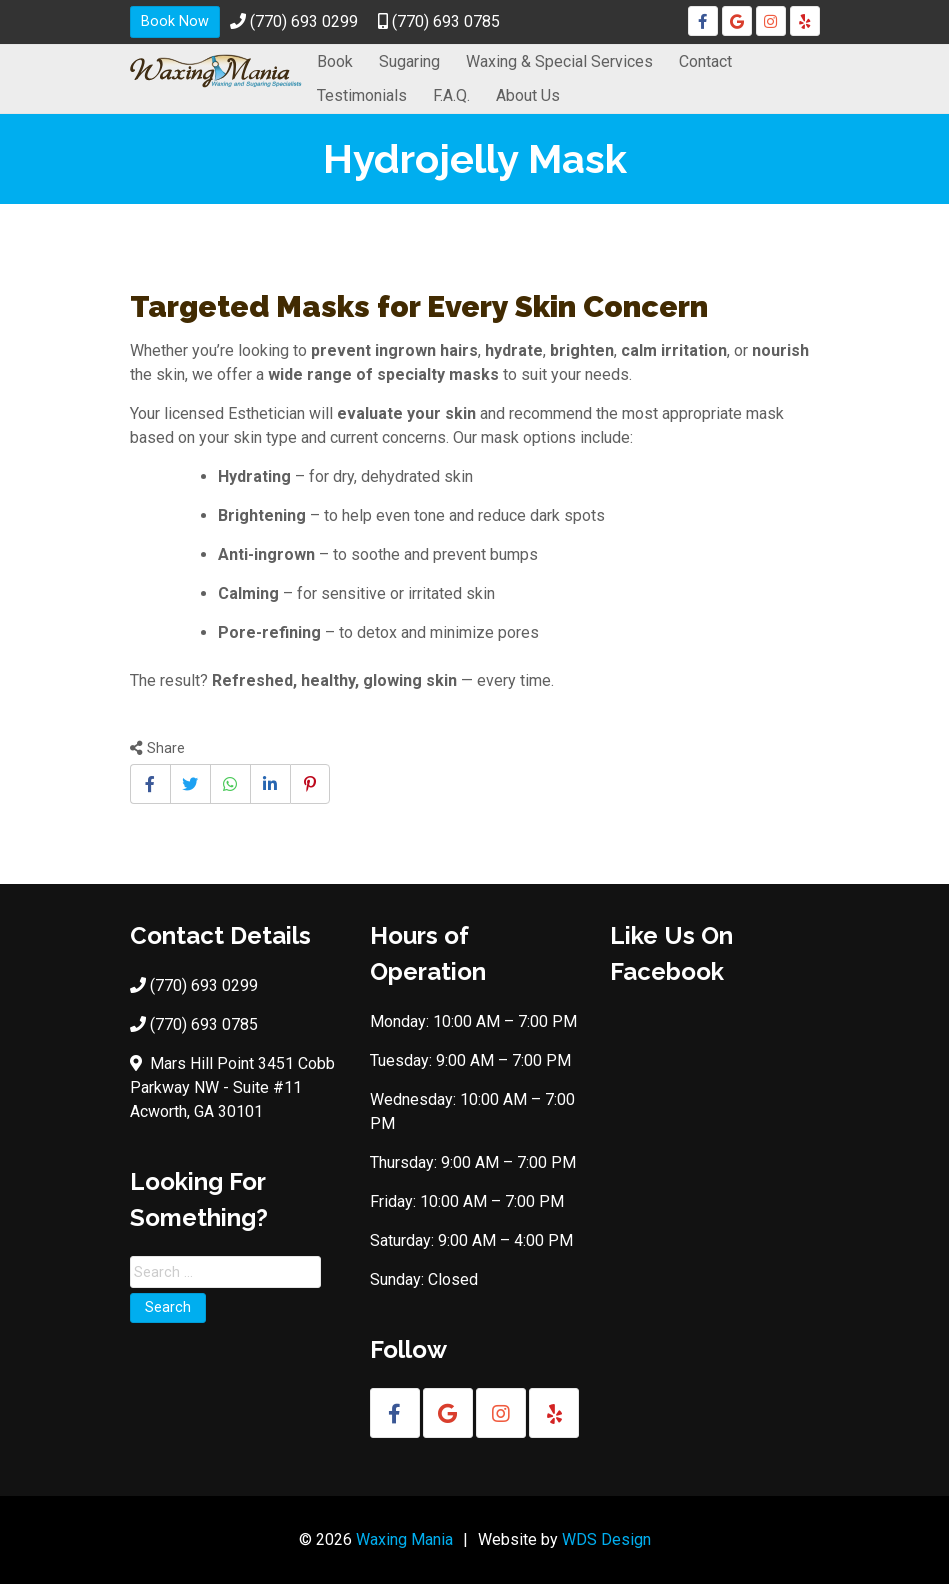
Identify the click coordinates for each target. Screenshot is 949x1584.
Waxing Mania (404, 1539)
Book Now (175, 21)
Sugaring (409, 61)
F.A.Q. (451, 95)
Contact (705, 61)
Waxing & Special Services (559, 61)
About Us (528, 95)
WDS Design (606, 1539)
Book (335, 61)
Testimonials (362, 95)
